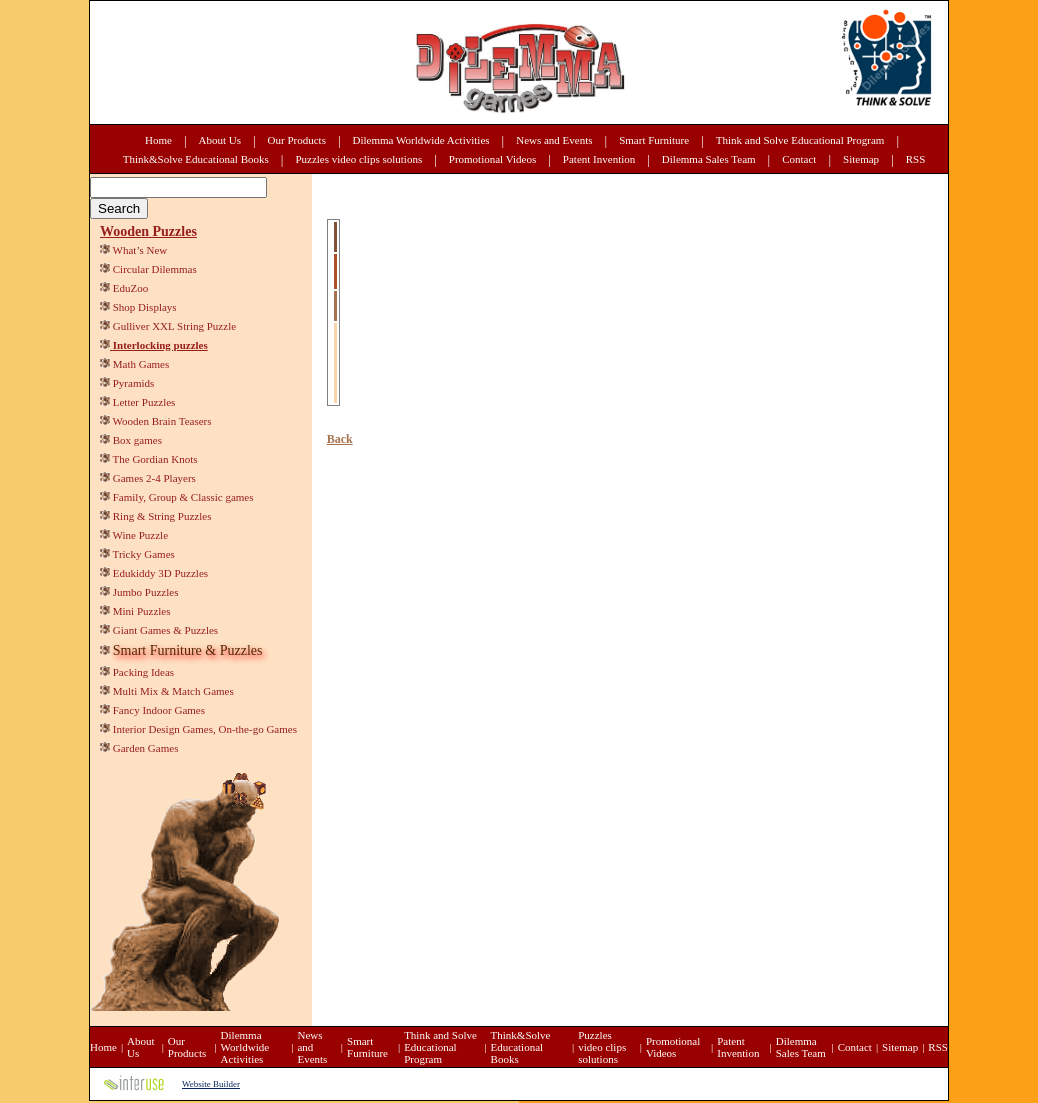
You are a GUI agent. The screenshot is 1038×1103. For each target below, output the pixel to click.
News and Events (554, 140)
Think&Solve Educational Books (196, 159)
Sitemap (861, 159)
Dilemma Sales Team (709, 159)
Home (158, 140)
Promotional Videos (492, 159)
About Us (220, 140)
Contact (799, 159)
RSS (916, 159)
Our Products (297, 140)
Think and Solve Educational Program (800, 140)
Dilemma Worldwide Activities (421, 140)
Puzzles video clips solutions (358, 159)
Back (340, 439)
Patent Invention (599, 159)
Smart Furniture (654, 140)
